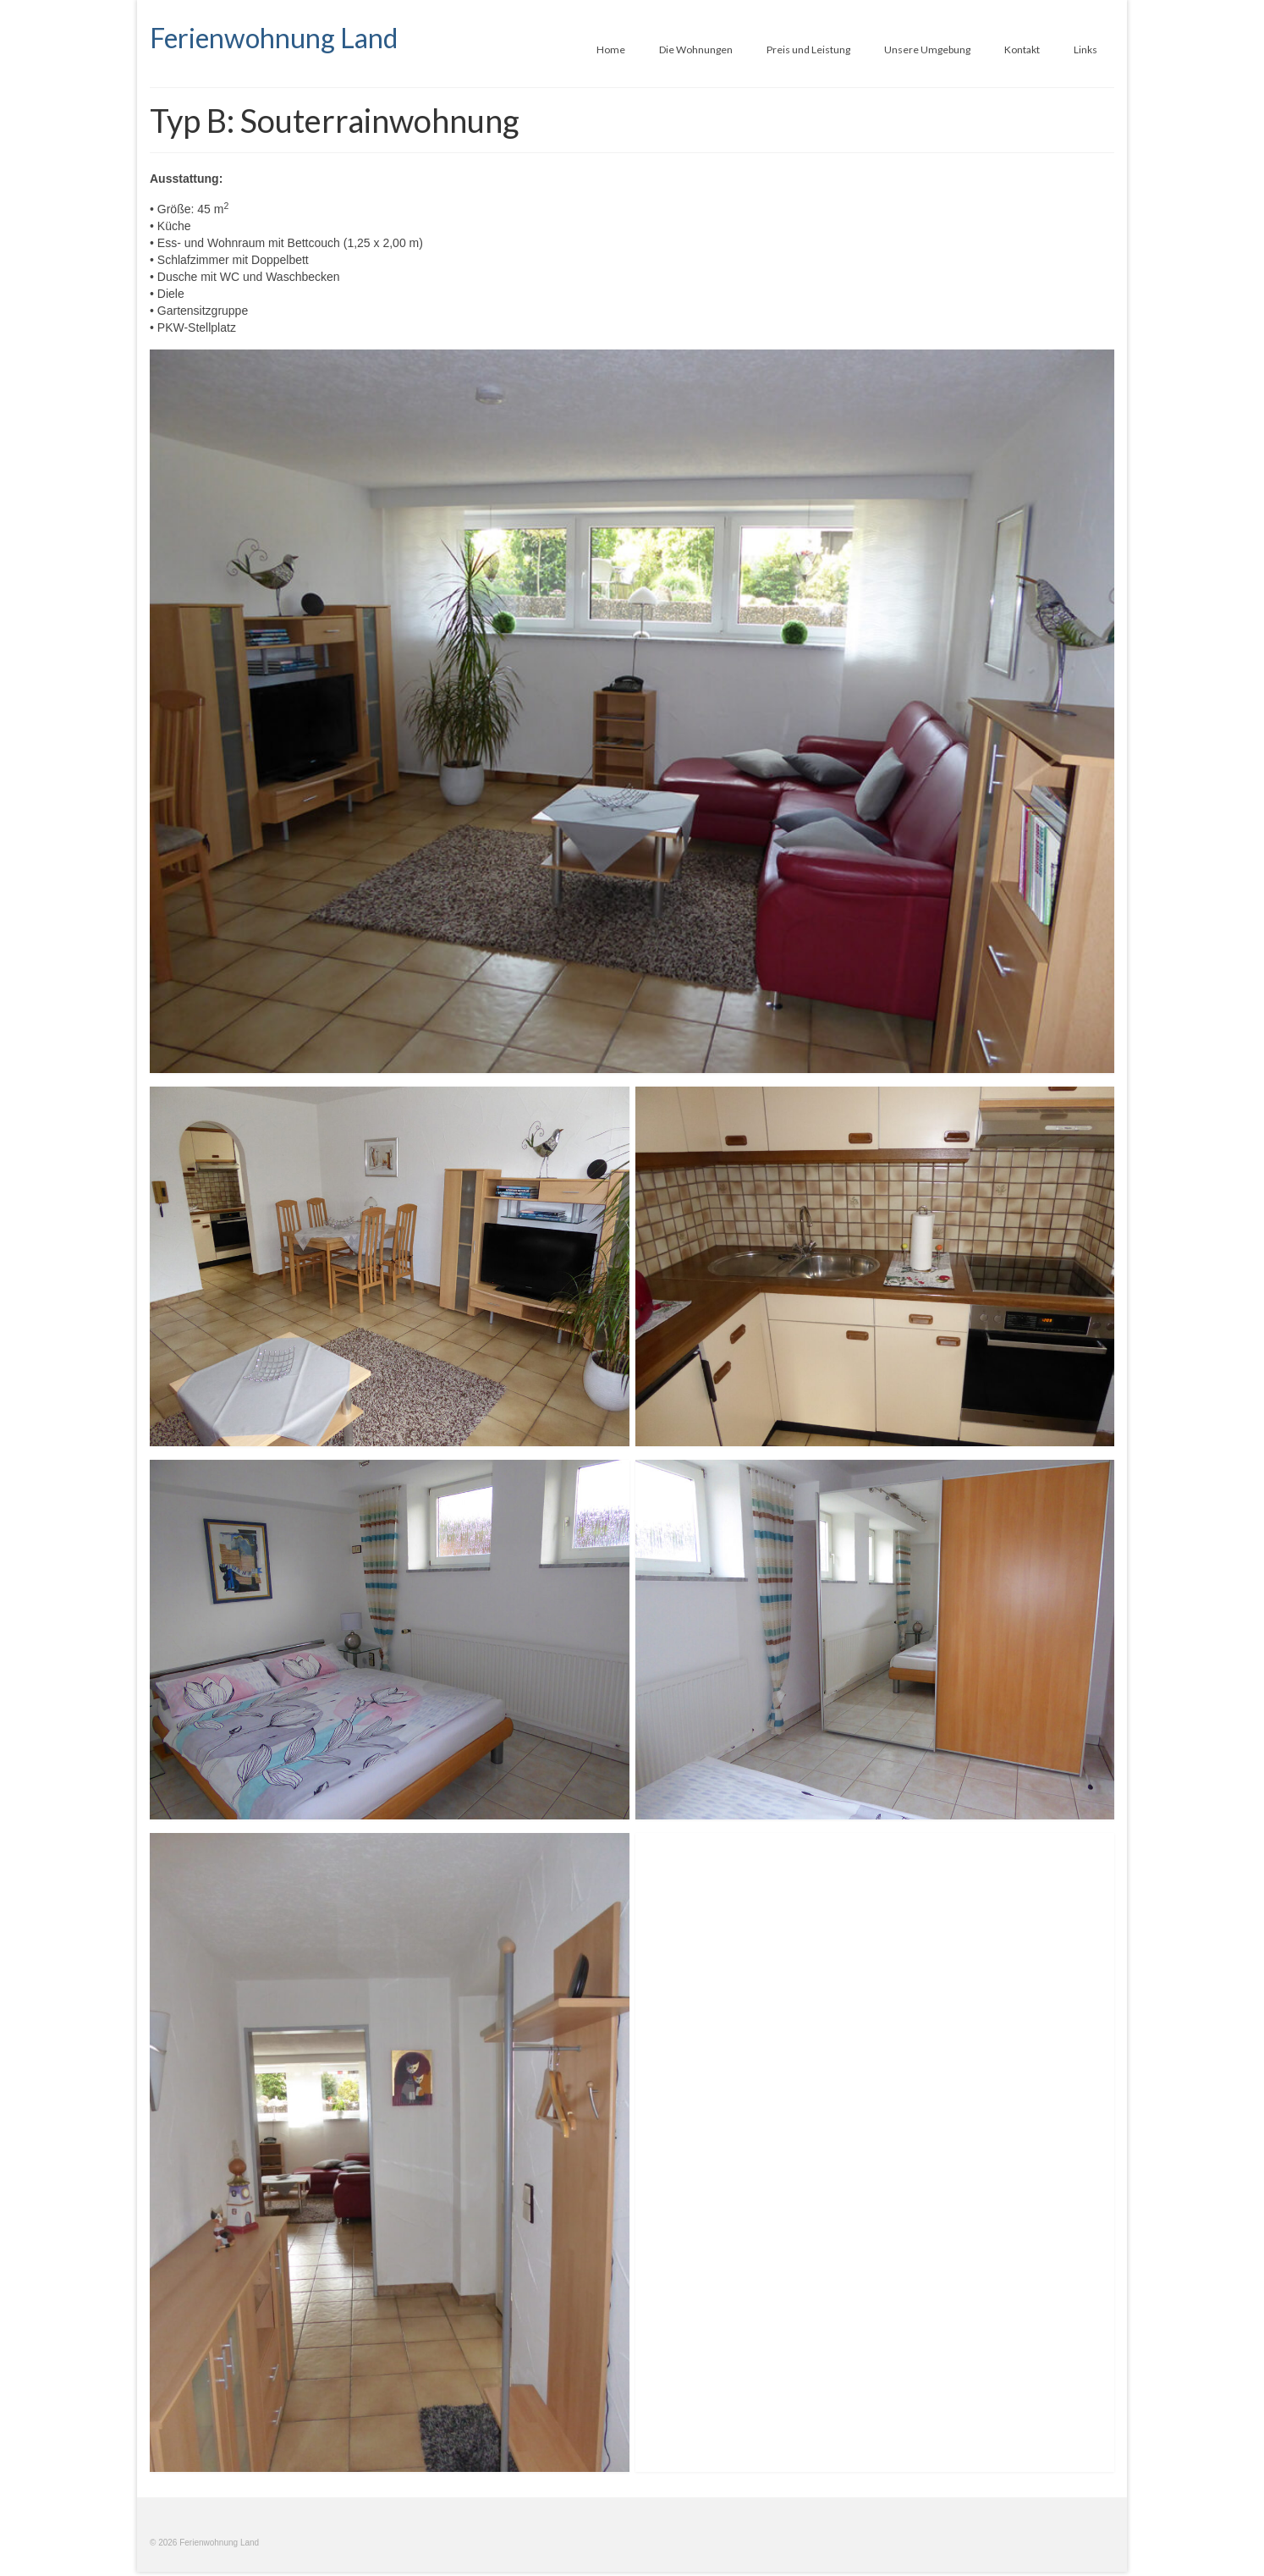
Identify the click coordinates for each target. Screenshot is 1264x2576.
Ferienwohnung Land (274, 37)
